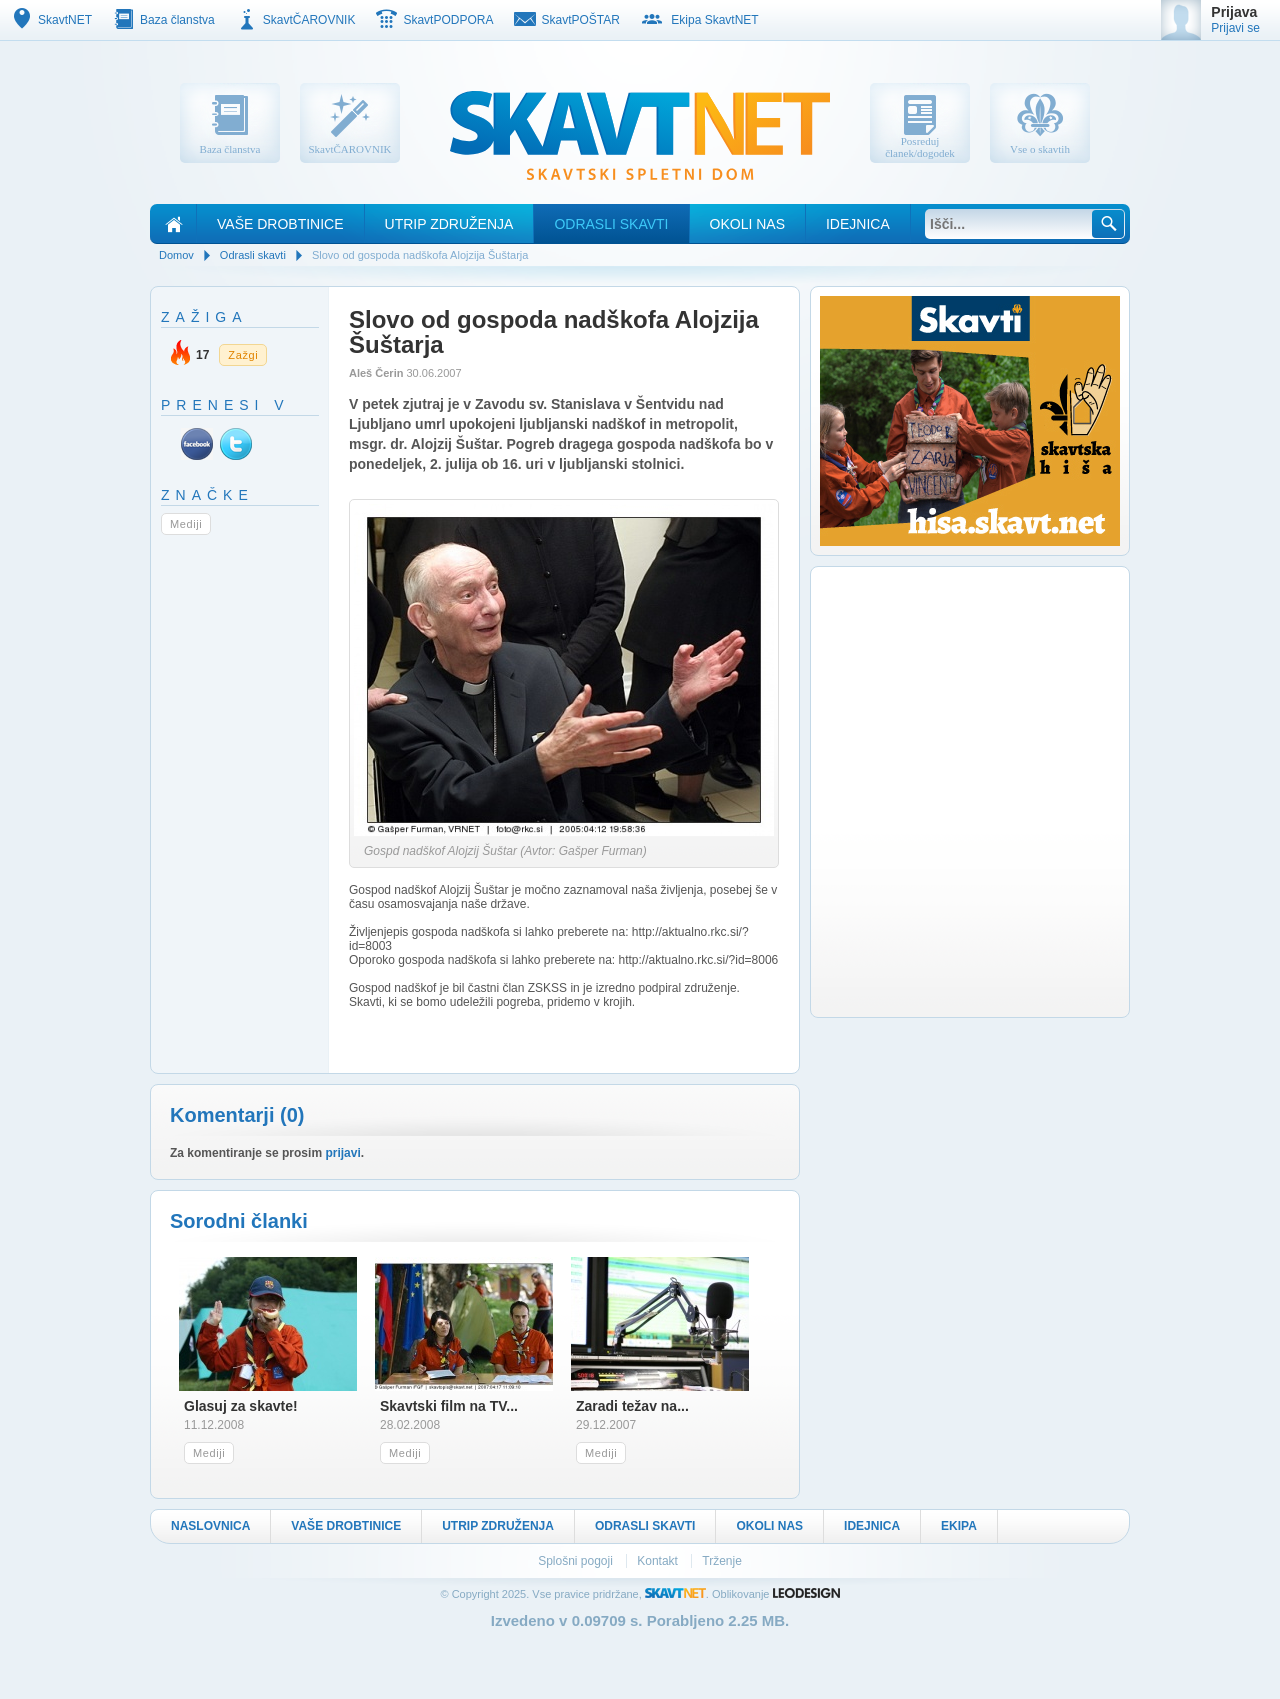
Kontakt (659, 1561)
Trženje (722, 1561)
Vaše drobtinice (280, 224)
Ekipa (959, 1526)
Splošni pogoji (577, 1561)
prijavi (342, 1153)
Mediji (186, 524)
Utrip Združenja (449, 224)
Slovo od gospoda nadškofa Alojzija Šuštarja (420, 255)
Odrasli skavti (611, 224)
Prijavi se (1235, 28)
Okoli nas (747, 224)
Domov (176, 255)
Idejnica (858, 224)
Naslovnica (210, 1526)
